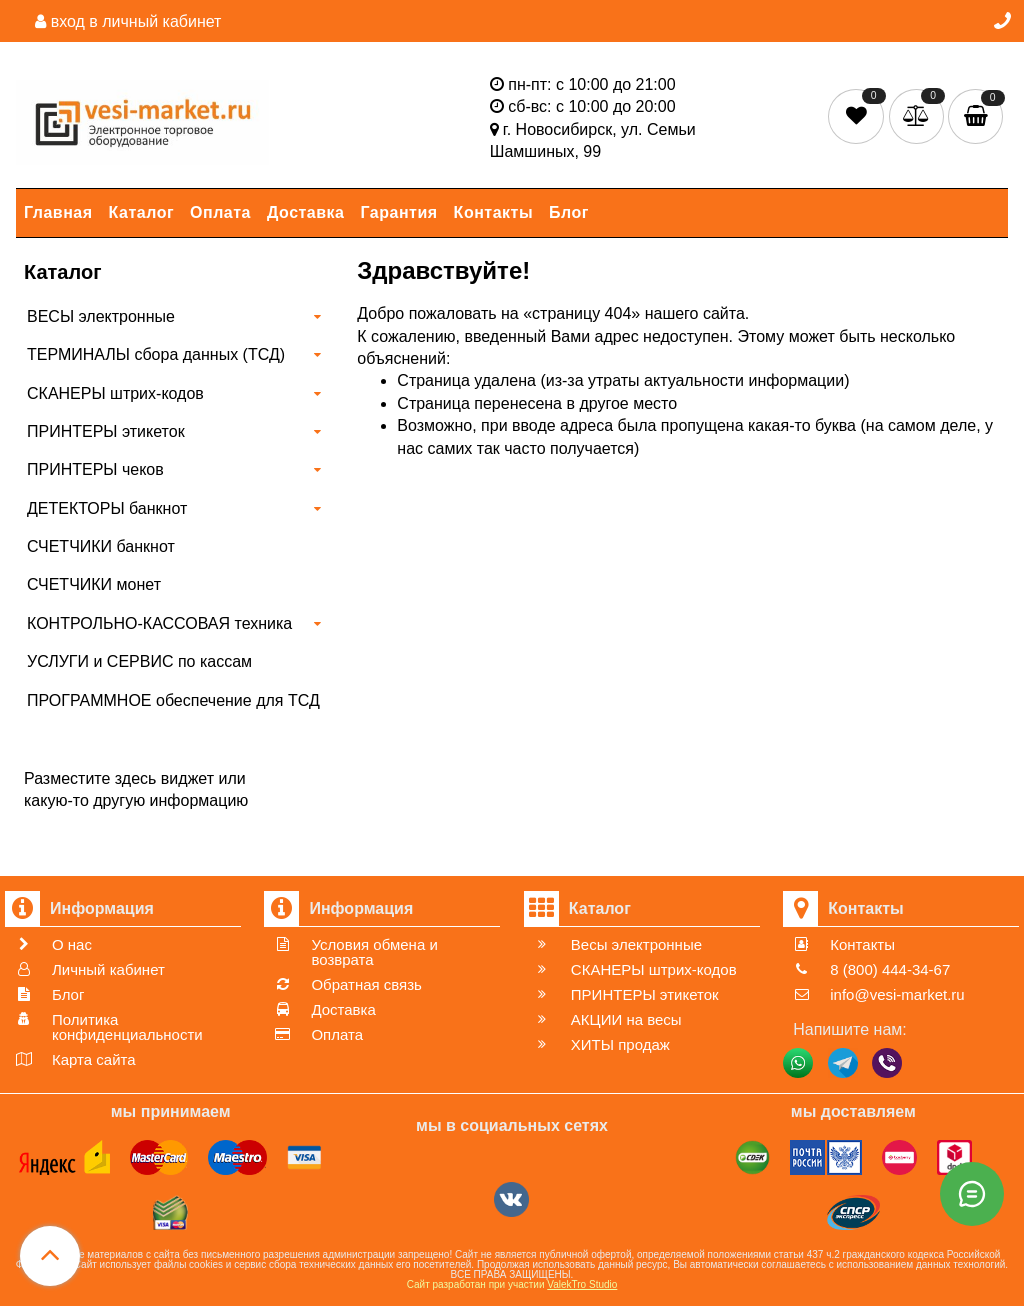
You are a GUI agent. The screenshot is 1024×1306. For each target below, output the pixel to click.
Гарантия (399, 212)
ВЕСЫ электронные (101, 316)
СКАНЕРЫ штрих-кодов (115, 393)
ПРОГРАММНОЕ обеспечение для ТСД (173, 700)
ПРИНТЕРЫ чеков (95, 469)
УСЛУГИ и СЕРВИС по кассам (139, 661)
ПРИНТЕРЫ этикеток (106, 431)
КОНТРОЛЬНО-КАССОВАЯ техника (159, 623)
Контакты (493, 212)
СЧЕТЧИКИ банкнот (101, 546)
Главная (58, 212)
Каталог (141, 212)
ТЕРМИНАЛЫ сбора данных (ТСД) (156, 354)
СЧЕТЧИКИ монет (94, 584)
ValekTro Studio (582, 1284)
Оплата (220, 212)
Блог (569, 212)
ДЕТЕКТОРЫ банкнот (107, 508)
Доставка (306, 212)
